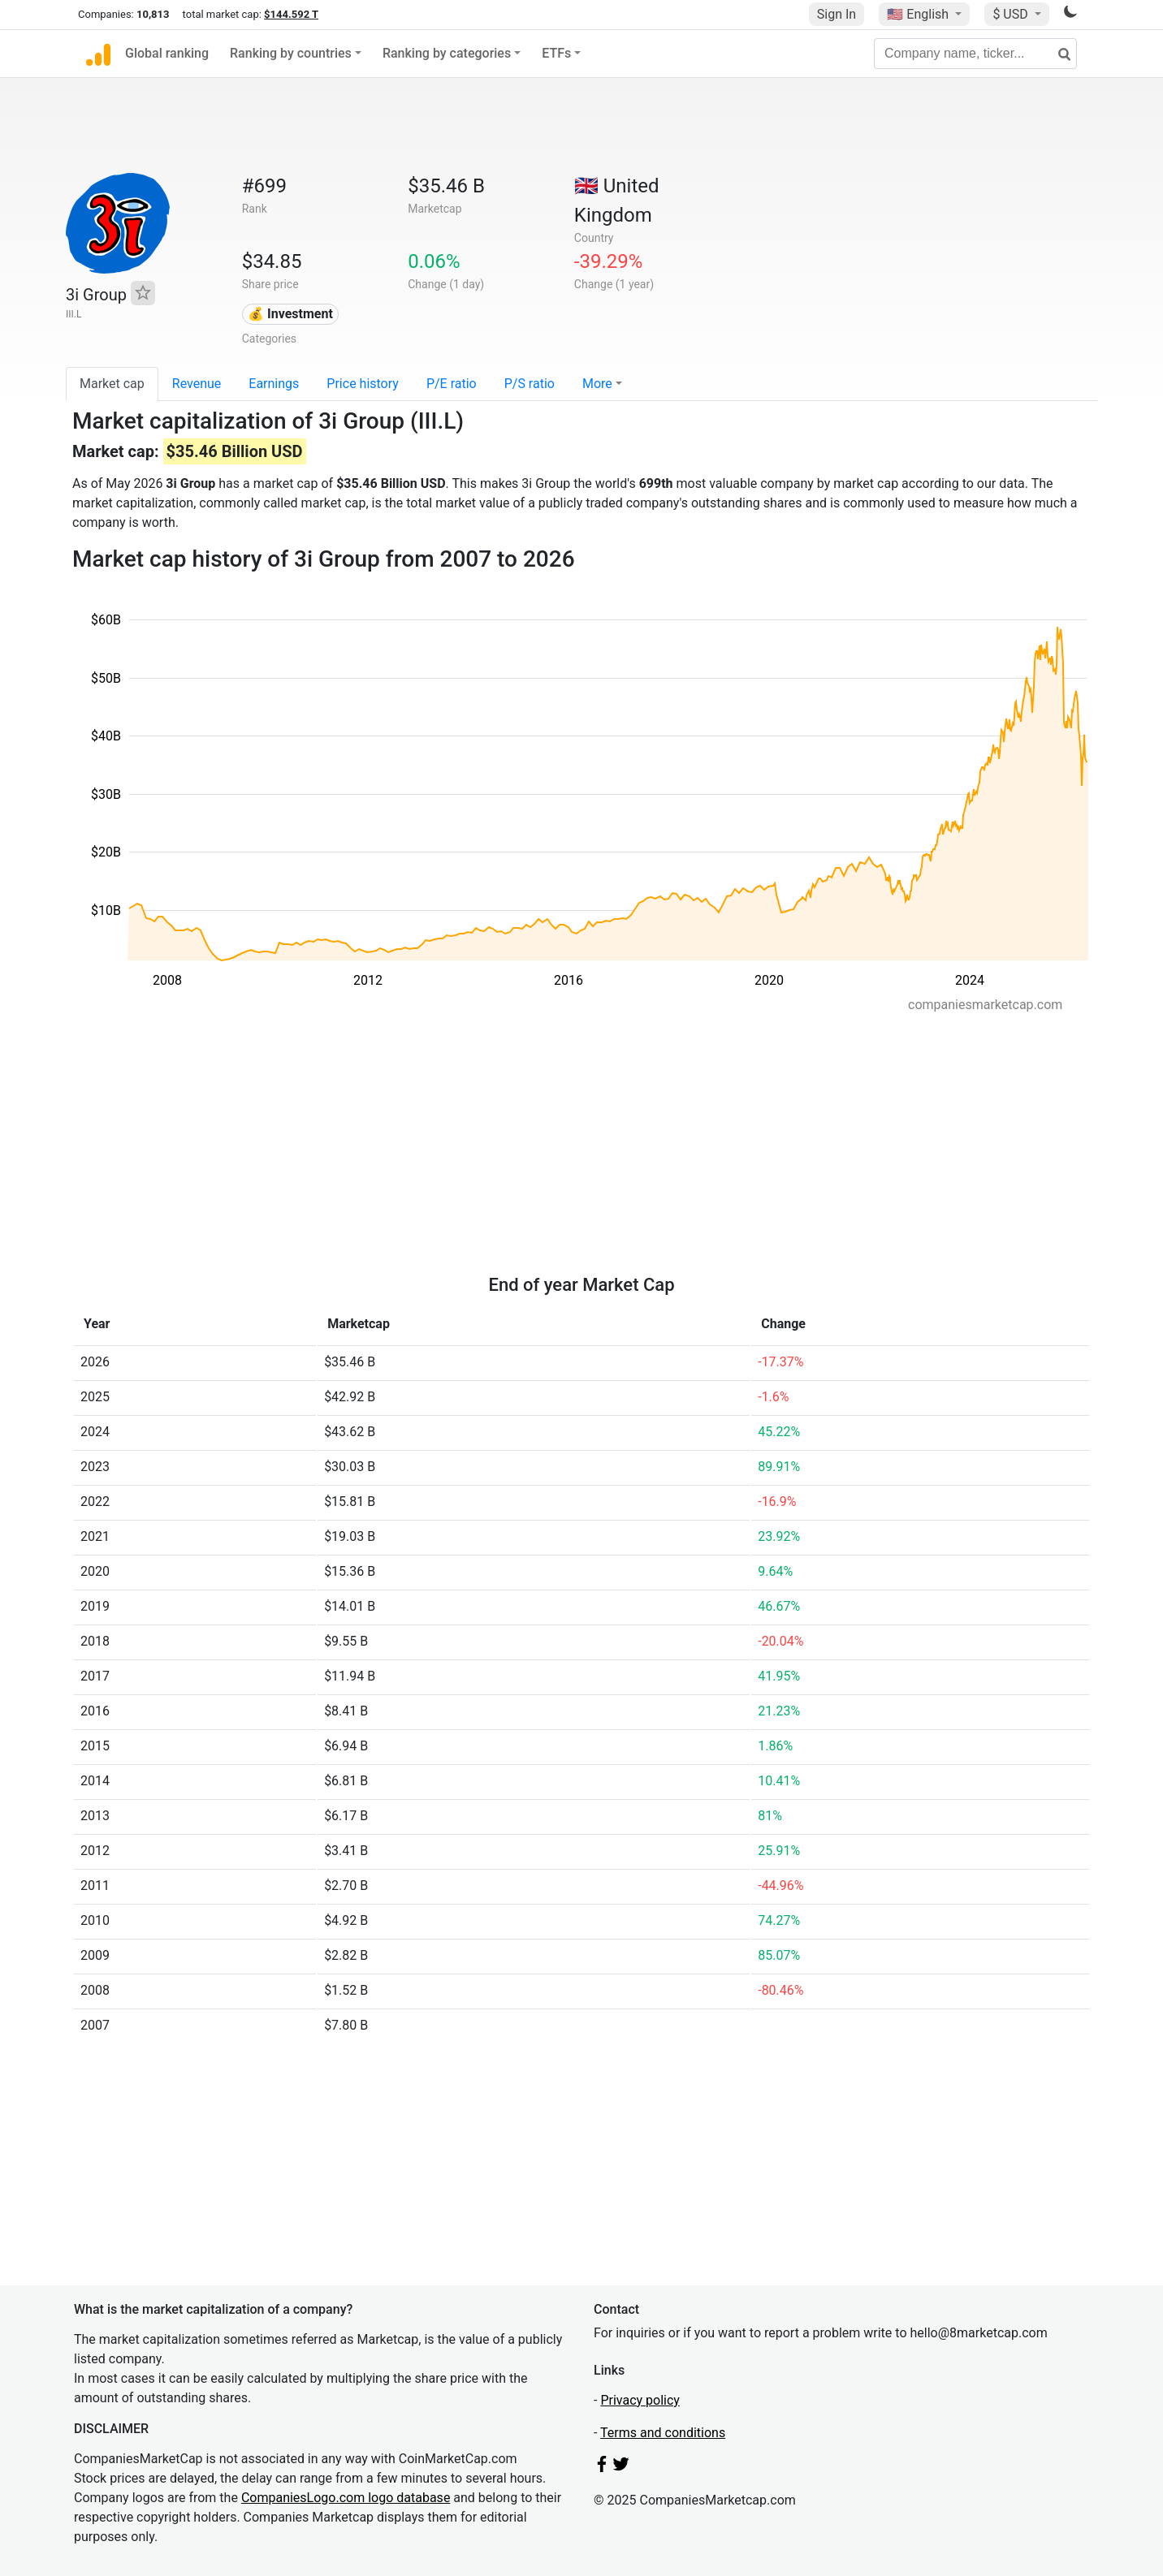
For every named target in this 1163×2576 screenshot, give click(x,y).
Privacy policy (640, 2400)
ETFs (556, 53)
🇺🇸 (919, 14)
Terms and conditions (662, 2432)
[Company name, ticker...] (975, 53)
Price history (362, 383)
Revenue (197, 383)
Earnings (274, 383)
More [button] (597, 383)
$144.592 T (291, 14)
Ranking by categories (447, 53)
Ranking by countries (291, 53)
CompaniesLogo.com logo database (345, 2497)
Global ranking (167, 53)
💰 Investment (290, 313)
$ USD (1011, 14)
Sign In (836, 14)
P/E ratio (451, 383)
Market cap (112, 383)
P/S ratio (529, 383)
